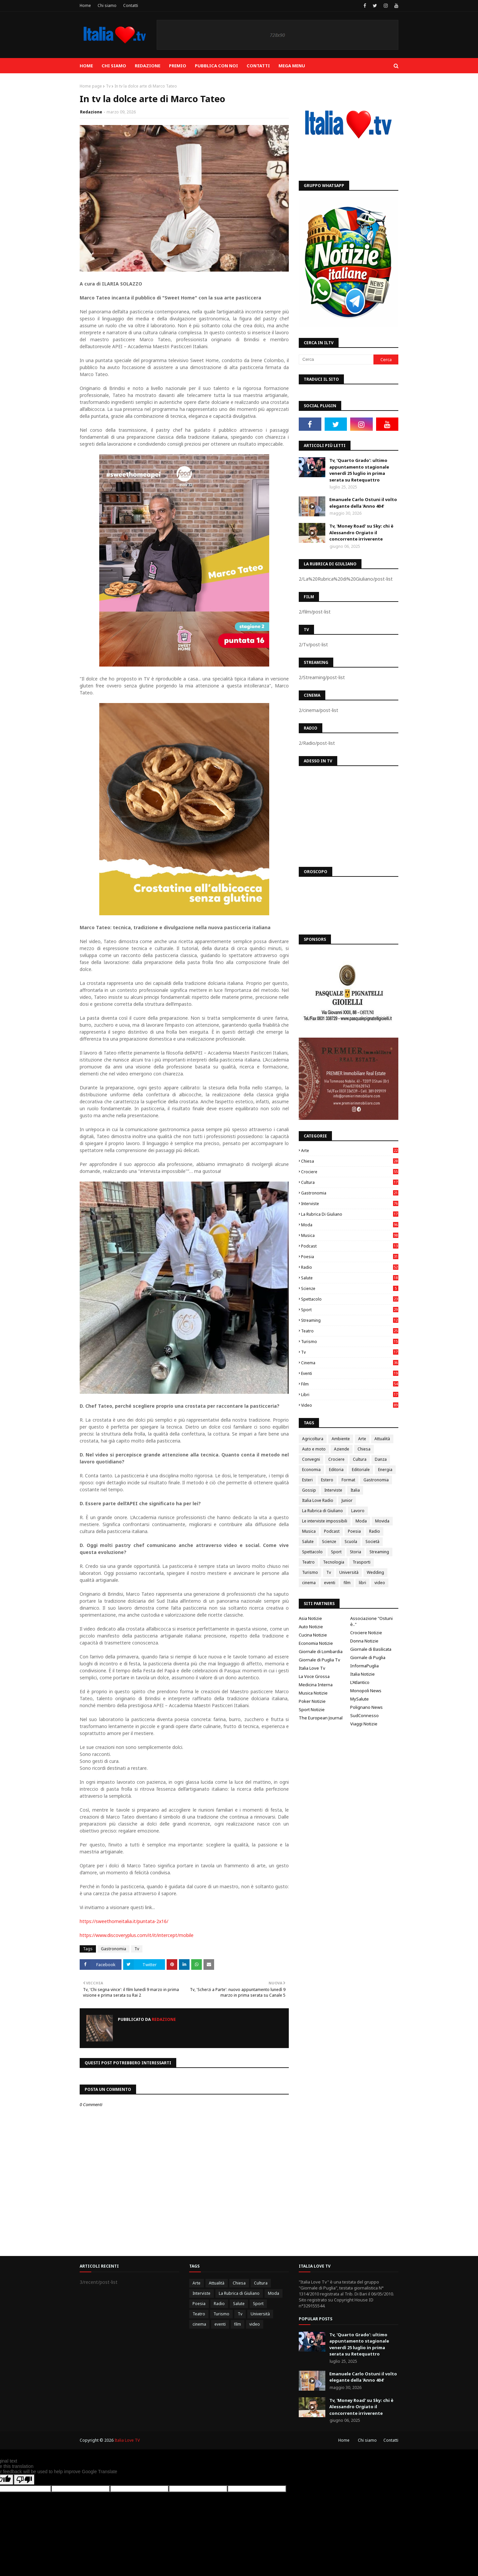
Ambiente (341, 1439)
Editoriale (361, 1469)
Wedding (375, 1572)
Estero (327, 1480)
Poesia (349, 1256)
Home (85, 5)
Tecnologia (333, 1562)
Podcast (349, 1246)
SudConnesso (364, 1715)
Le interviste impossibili (324, 1521)
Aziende (341, 1449)
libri (349, 1394)
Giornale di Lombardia (321, 1651)
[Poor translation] (24, 2479)
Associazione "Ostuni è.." (371, 1621)
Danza (381, 1459)
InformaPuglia (364, 1666)
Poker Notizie (312, 1701)
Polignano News (366, 1707)
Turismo (349, 1341)
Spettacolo (349, 1299)
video (349, 1405)
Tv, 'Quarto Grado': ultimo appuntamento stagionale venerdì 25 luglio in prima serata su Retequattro (359, 470)
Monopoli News (365, 1691)
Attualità (382, 1439)
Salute (349, 1278)
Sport (349, 1310)
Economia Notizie (316, 1643)
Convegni (311, 1459)
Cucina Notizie (313, 1635)
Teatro (349, 1331)
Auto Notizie (311, 1627)
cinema (349, 1363)
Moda (349, 1225)
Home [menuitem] (86, 66)
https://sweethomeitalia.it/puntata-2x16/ (124, 1921)
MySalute (359, 1699)
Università (348, 1572)
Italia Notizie (362, 1674)
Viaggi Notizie (363, 1724)
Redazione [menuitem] (147, 66)
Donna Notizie (364, 1641)
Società (372, 1541)
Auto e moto (314, 1449)
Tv (108, 86)
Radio (349, 1267)
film (349, 1384)
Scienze (349, 1288)
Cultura (349, 1182)
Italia (355, 1490)
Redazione (91, 112)
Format (348, 1480)
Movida (382, 1521)
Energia (385, 1469)
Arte (349, 1150)
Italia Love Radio (317, 1500)
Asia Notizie (310, 1618)
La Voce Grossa (314, 1676)
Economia (311, 1469)
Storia (355, 1552)
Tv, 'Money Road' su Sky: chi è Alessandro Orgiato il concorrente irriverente (361, 532)
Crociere (349, 1172)
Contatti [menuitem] (258, 66)
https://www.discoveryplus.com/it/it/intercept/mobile (137, 1935)
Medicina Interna (316, 1685)
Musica (349, 1235)
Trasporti (361, 1562)
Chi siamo (107, 5)
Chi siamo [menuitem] (114, 66)
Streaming (349, 1320)
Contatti (130, 5)
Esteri (307, 1480)
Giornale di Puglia (367, 1657)
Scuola (351, 1541)
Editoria (336, 1469)
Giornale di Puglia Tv (319, 1660)
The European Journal (321, 1718)
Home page (91, 86)
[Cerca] (336, 359)
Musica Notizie (313, 1693)
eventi (349, 1373)
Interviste (349, 1203)
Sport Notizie (312, 1709)
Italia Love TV (127, 2440)
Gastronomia (113, 1949)
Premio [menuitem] (177, 66)
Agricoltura (312, 1439)
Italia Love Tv (312, 1668)
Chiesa (349, 1161)
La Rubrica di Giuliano (349, 1214)
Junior (347, 1500)
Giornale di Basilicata (370, 1649)
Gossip (309, 1490)
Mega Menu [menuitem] (292, 66)
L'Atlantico (359, 1682)
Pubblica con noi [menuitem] (216, 66)
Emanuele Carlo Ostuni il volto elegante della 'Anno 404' (363, 502)
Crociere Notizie (366, 1633)
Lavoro (357, 1510)
